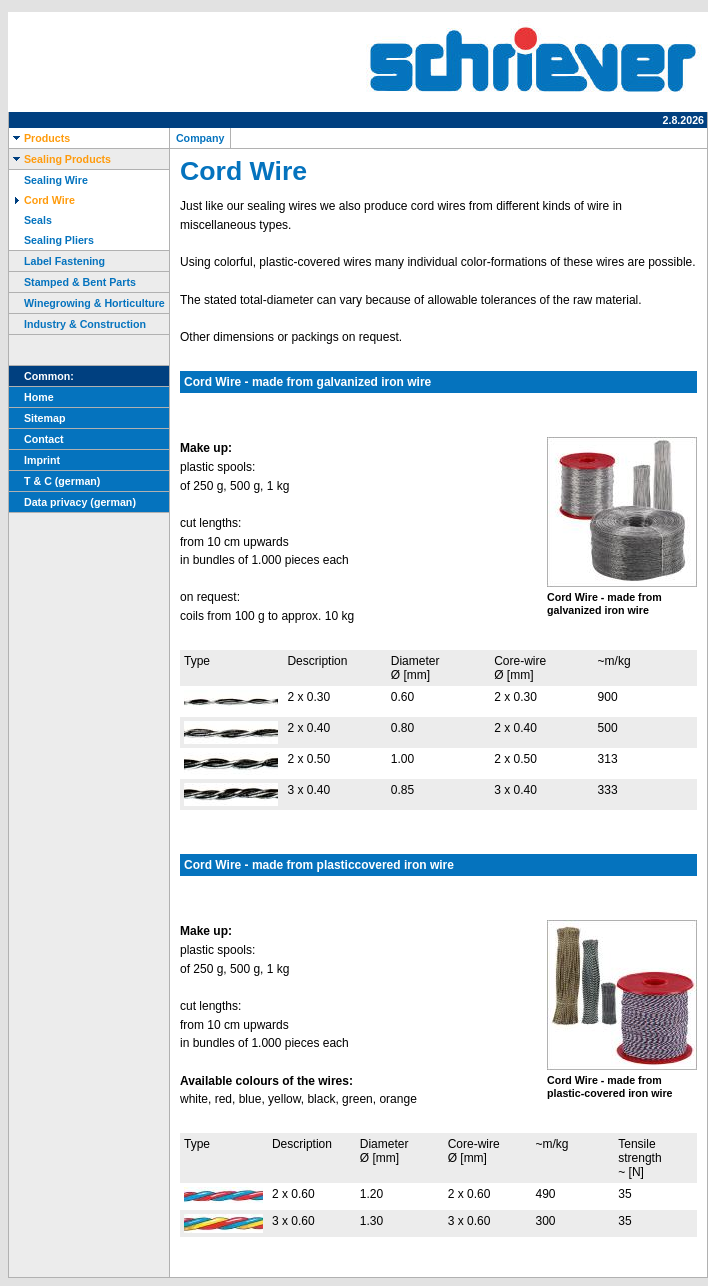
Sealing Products (60, 159)
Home (31, 397)
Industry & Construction (77, 324)
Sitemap (37, 418)
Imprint (34, 460)
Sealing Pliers (51, 240)
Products (39, 138)
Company (200, 138)
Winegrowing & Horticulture (87, 303)
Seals (30, 220)
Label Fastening (57, 261)
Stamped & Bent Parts (72, 282)
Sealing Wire (48, 180)
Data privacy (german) (72, 502)
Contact (36, 439)
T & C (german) (54, 481)
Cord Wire (42, 200)
